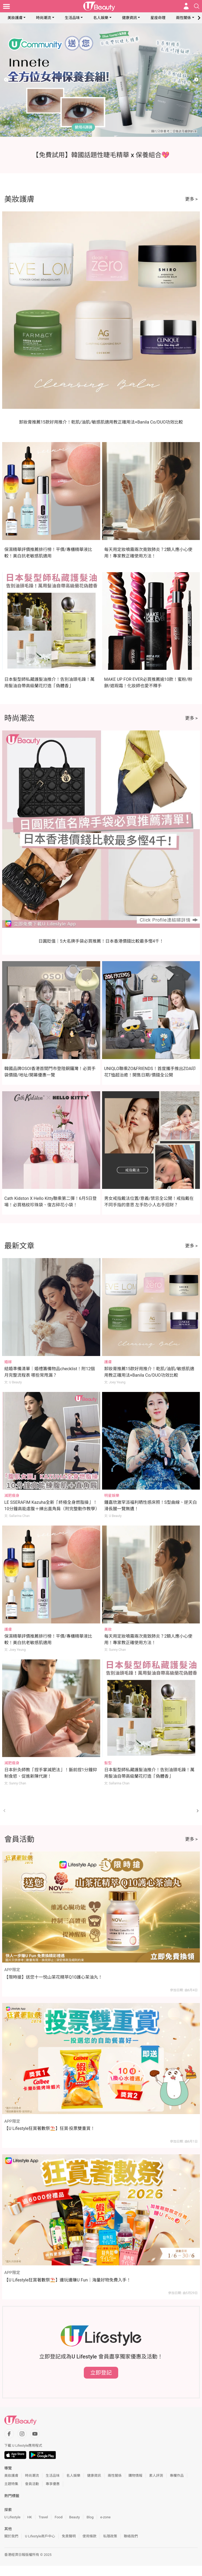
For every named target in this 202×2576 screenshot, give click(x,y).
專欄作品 (177, 2476)
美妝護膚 (15, 18)
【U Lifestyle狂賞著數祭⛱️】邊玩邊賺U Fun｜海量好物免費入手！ (67, 2280)
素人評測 (156, 2476)
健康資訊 (129, 18)
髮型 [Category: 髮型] (108, 1763)
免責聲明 (69, 2536)
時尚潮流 (43, 18)
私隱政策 (110, 2536)
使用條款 (89, 2536)
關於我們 (11, 2536)
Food (58, 2517)
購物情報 (135, 2476)
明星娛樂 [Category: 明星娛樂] (111, 1495)
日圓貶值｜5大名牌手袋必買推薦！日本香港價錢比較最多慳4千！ (101, 941)
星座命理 (157, 18)
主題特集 (11, 2484)
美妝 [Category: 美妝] (108, 1629)
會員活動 (32, 2484)
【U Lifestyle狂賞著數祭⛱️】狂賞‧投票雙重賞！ (49, 2128)
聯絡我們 (131, 2536)
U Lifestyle (12, 2517)
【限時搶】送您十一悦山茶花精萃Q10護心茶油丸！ (53, 1977)
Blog (89, 2517)
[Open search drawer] (196, 6)
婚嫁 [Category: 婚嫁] (8, 1362)
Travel (43, 2517)
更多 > (191, 199)
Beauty (74, 2517)
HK (29, 2517)
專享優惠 (53, 2484)
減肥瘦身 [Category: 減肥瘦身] (11, 1495)
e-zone (105, 2517)
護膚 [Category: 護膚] (108, 1362)
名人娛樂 (100, 18)
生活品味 (72, 18)
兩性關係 (183, 18)
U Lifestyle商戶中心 (40, 2536)
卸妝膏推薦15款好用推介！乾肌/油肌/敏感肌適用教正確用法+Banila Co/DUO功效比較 (101, 422)
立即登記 (101, 2372)
